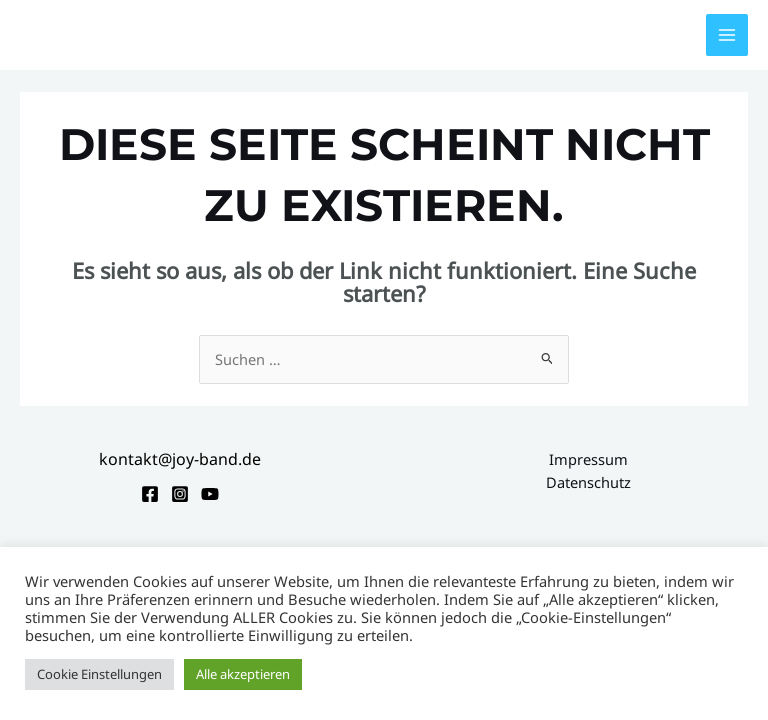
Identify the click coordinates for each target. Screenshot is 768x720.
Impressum (588, 459)
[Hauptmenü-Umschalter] (727, 35)
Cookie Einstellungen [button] (99, 674)
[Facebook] (150, 494)
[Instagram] (180, 494)
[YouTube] (210, 494)
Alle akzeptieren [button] (243, 674)
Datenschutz (588, 482)
